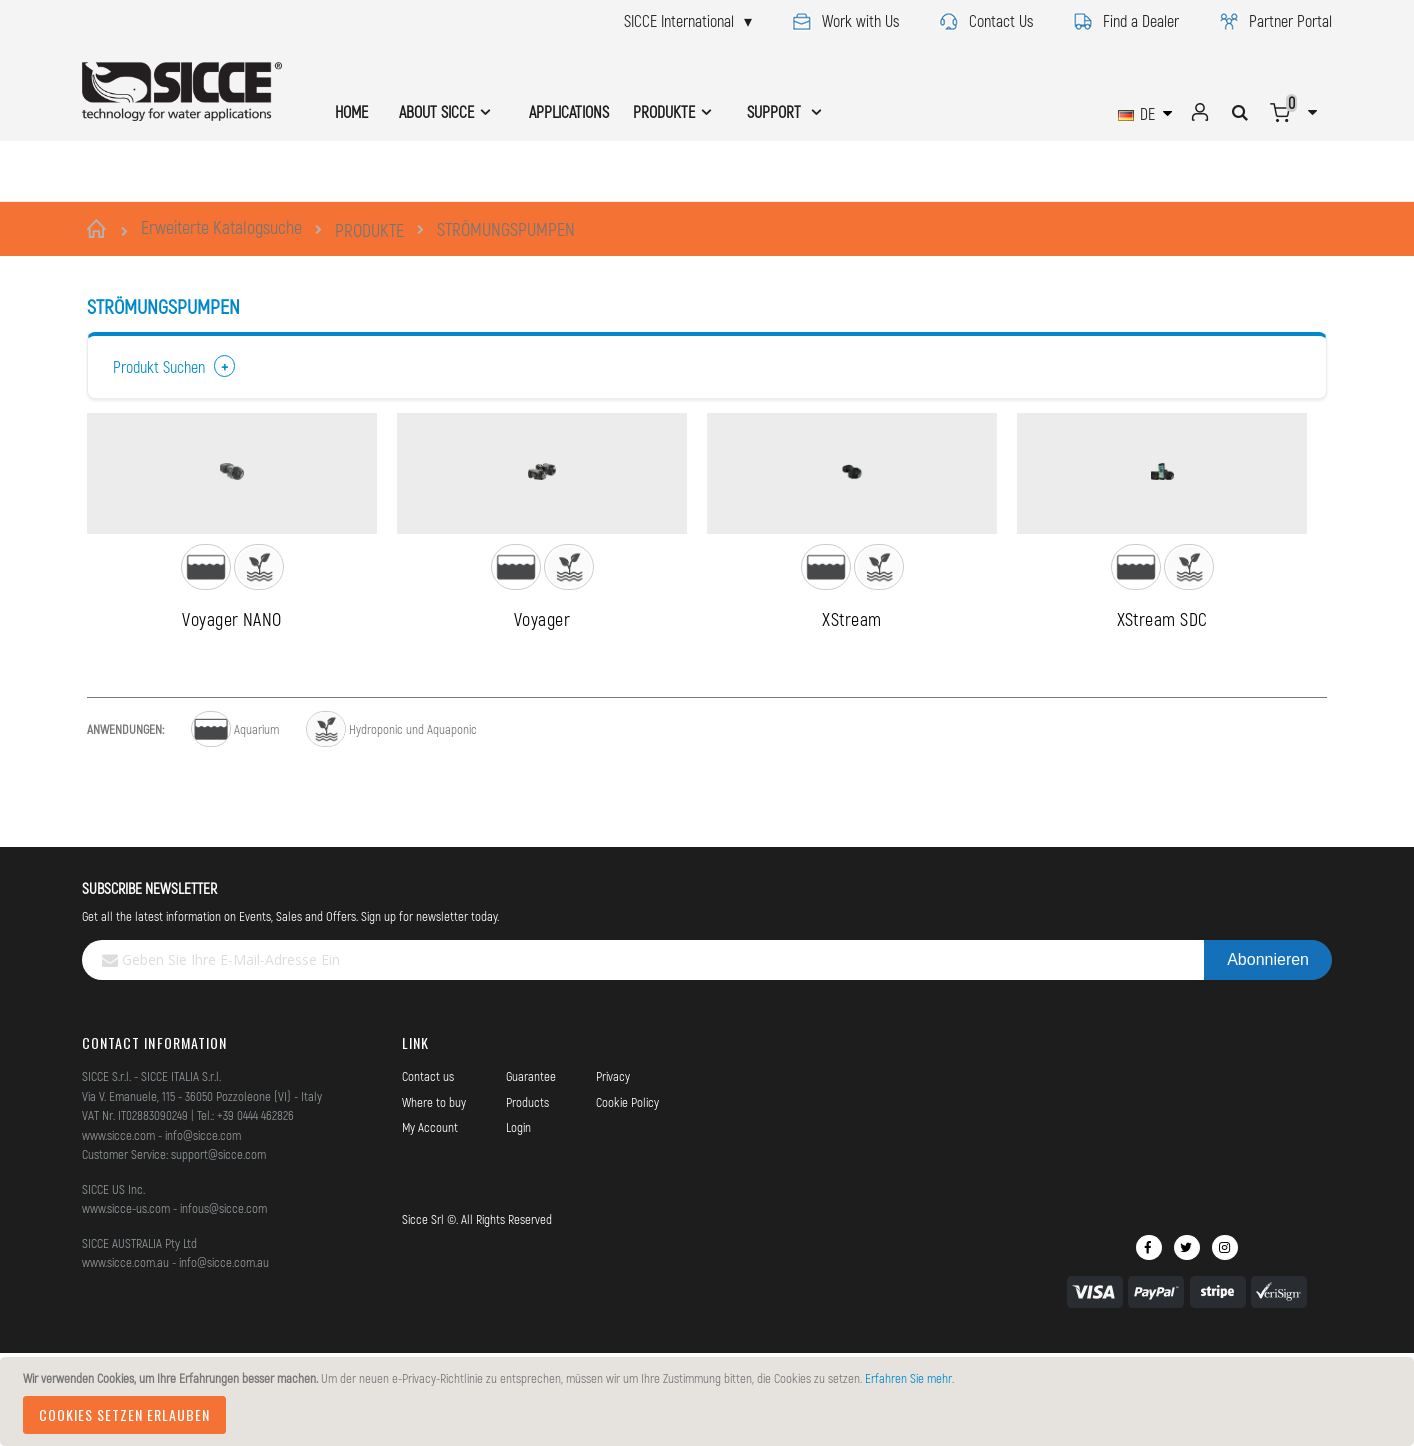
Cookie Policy (627, 1198)
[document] (710, 1401)
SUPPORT (776, 111)
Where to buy (434, 1198)
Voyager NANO (231, 715)
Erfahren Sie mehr (908, 1378)
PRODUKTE (369, 230)
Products (527, 1198)
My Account (430, 1223)
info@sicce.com (203, 1231)
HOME (351, 111)
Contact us (428, 1172)
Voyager (542, 715)
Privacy (613, 1172)
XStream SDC (1162, 715)
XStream (851, 715)
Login (518, 1223)
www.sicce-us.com (126, 1304)
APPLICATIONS (569, 111)
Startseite (99, 229)
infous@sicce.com (223, 1304)
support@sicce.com (218, 1250)
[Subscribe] (1268, 1056)
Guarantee (531, 1172)
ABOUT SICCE (436, 111)
